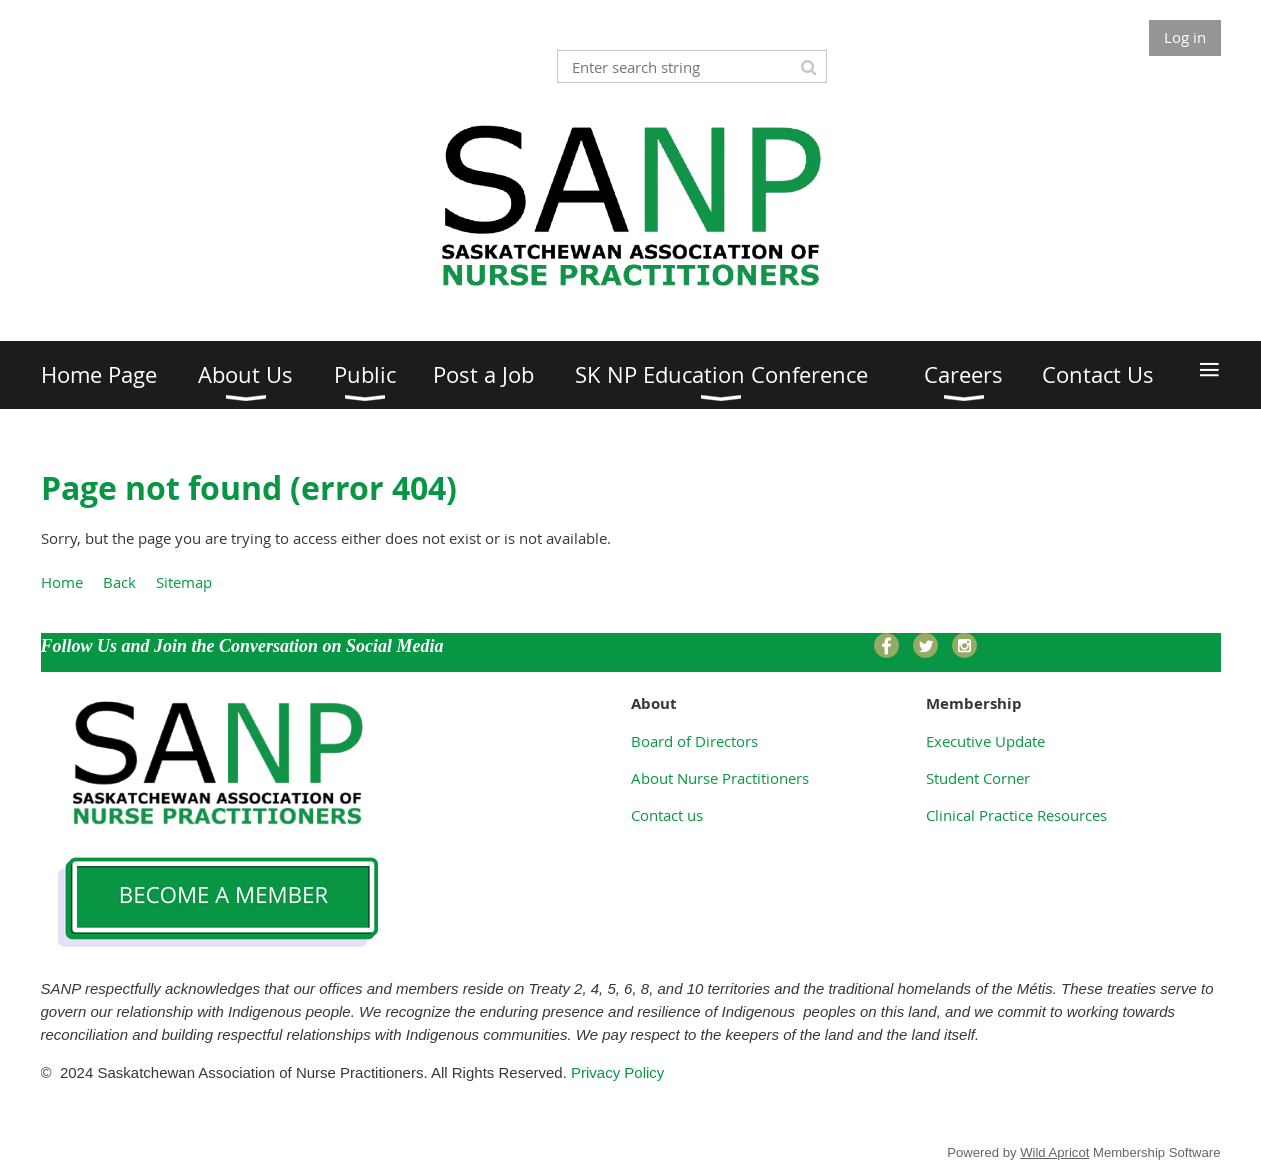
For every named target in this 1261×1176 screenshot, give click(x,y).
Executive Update (985, 741)
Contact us (667, 815)
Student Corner (978, 778)
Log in (1185, 37)
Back (119, 582)
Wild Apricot (1054, 1152)
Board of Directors (694, 741)
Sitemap (184, 582)
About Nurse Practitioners (720, 778)
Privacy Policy (620, 1072)
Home (62, 582)
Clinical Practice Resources (1016, 815)
